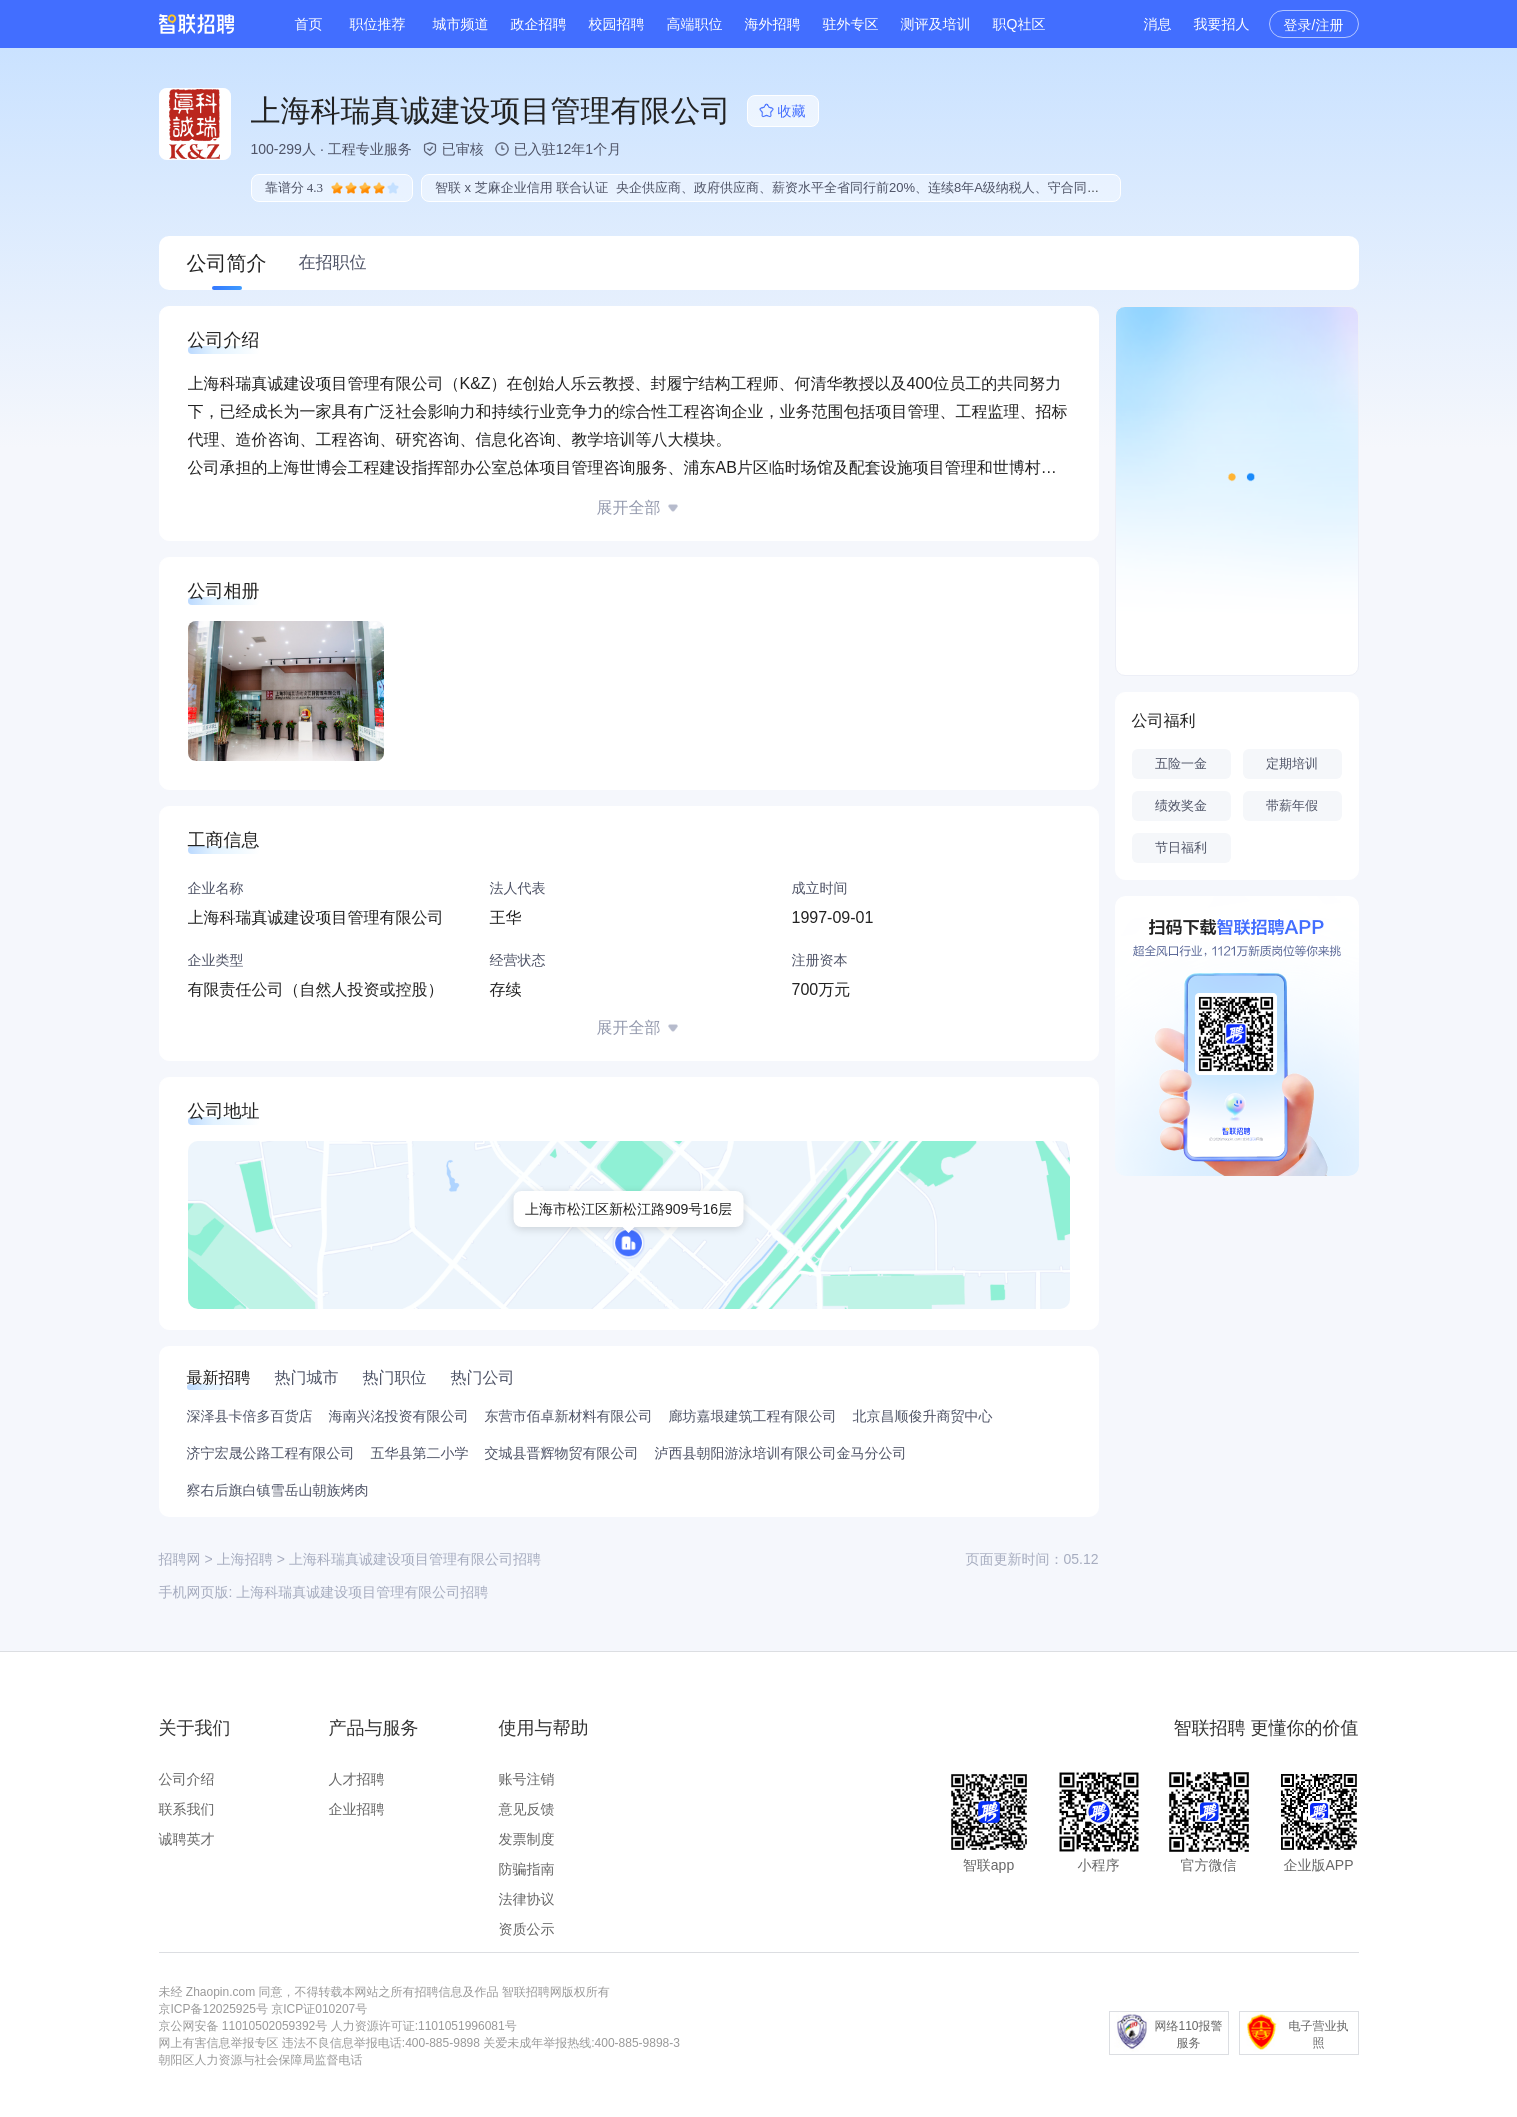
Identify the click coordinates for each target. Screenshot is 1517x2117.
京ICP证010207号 (319, 2009)
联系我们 (187, 1809)
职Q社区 (1019, 24)
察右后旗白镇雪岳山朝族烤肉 (278, 1490)
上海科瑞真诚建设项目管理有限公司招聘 (362, 1592)
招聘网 (180, 1559)
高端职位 (695, 24)
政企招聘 (539, 24)
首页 (309, 24)
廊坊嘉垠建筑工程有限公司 (753, 1416)
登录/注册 (1314, 25)
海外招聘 (773, 24)
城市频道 (461, 24)
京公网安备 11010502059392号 (243, 2026)
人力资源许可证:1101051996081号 (424, 2026)
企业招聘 (357, 1809)
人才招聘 (357, 1779)
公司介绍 (187, 1779)
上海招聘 (245, 1559)
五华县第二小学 (420, 1453)
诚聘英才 (187, 1839)
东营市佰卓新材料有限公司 (569, 1416)
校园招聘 (617, 24)
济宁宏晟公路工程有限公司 (271, 1453)
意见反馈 (527, 1809)
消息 (1158, 24)
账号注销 (527, 1779)
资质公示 (527, 1929)
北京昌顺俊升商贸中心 (923, 1416)
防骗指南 (527, 1869)
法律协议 (527, 1899)
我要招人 (1222, 24)
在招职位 (333, 262)
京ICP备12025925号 (213, 2009)
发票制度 (527, 1839)
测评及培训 (936, 24)
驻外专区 (851, 24)
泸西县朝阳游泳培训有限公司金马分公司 (781, 1453)
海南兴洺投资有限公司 (399, 1416)
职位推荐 (378, 24)
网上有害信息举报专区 (219, 2043)
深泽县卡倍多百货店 (250, 1416)
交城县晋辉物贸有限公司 (562, 1453)
